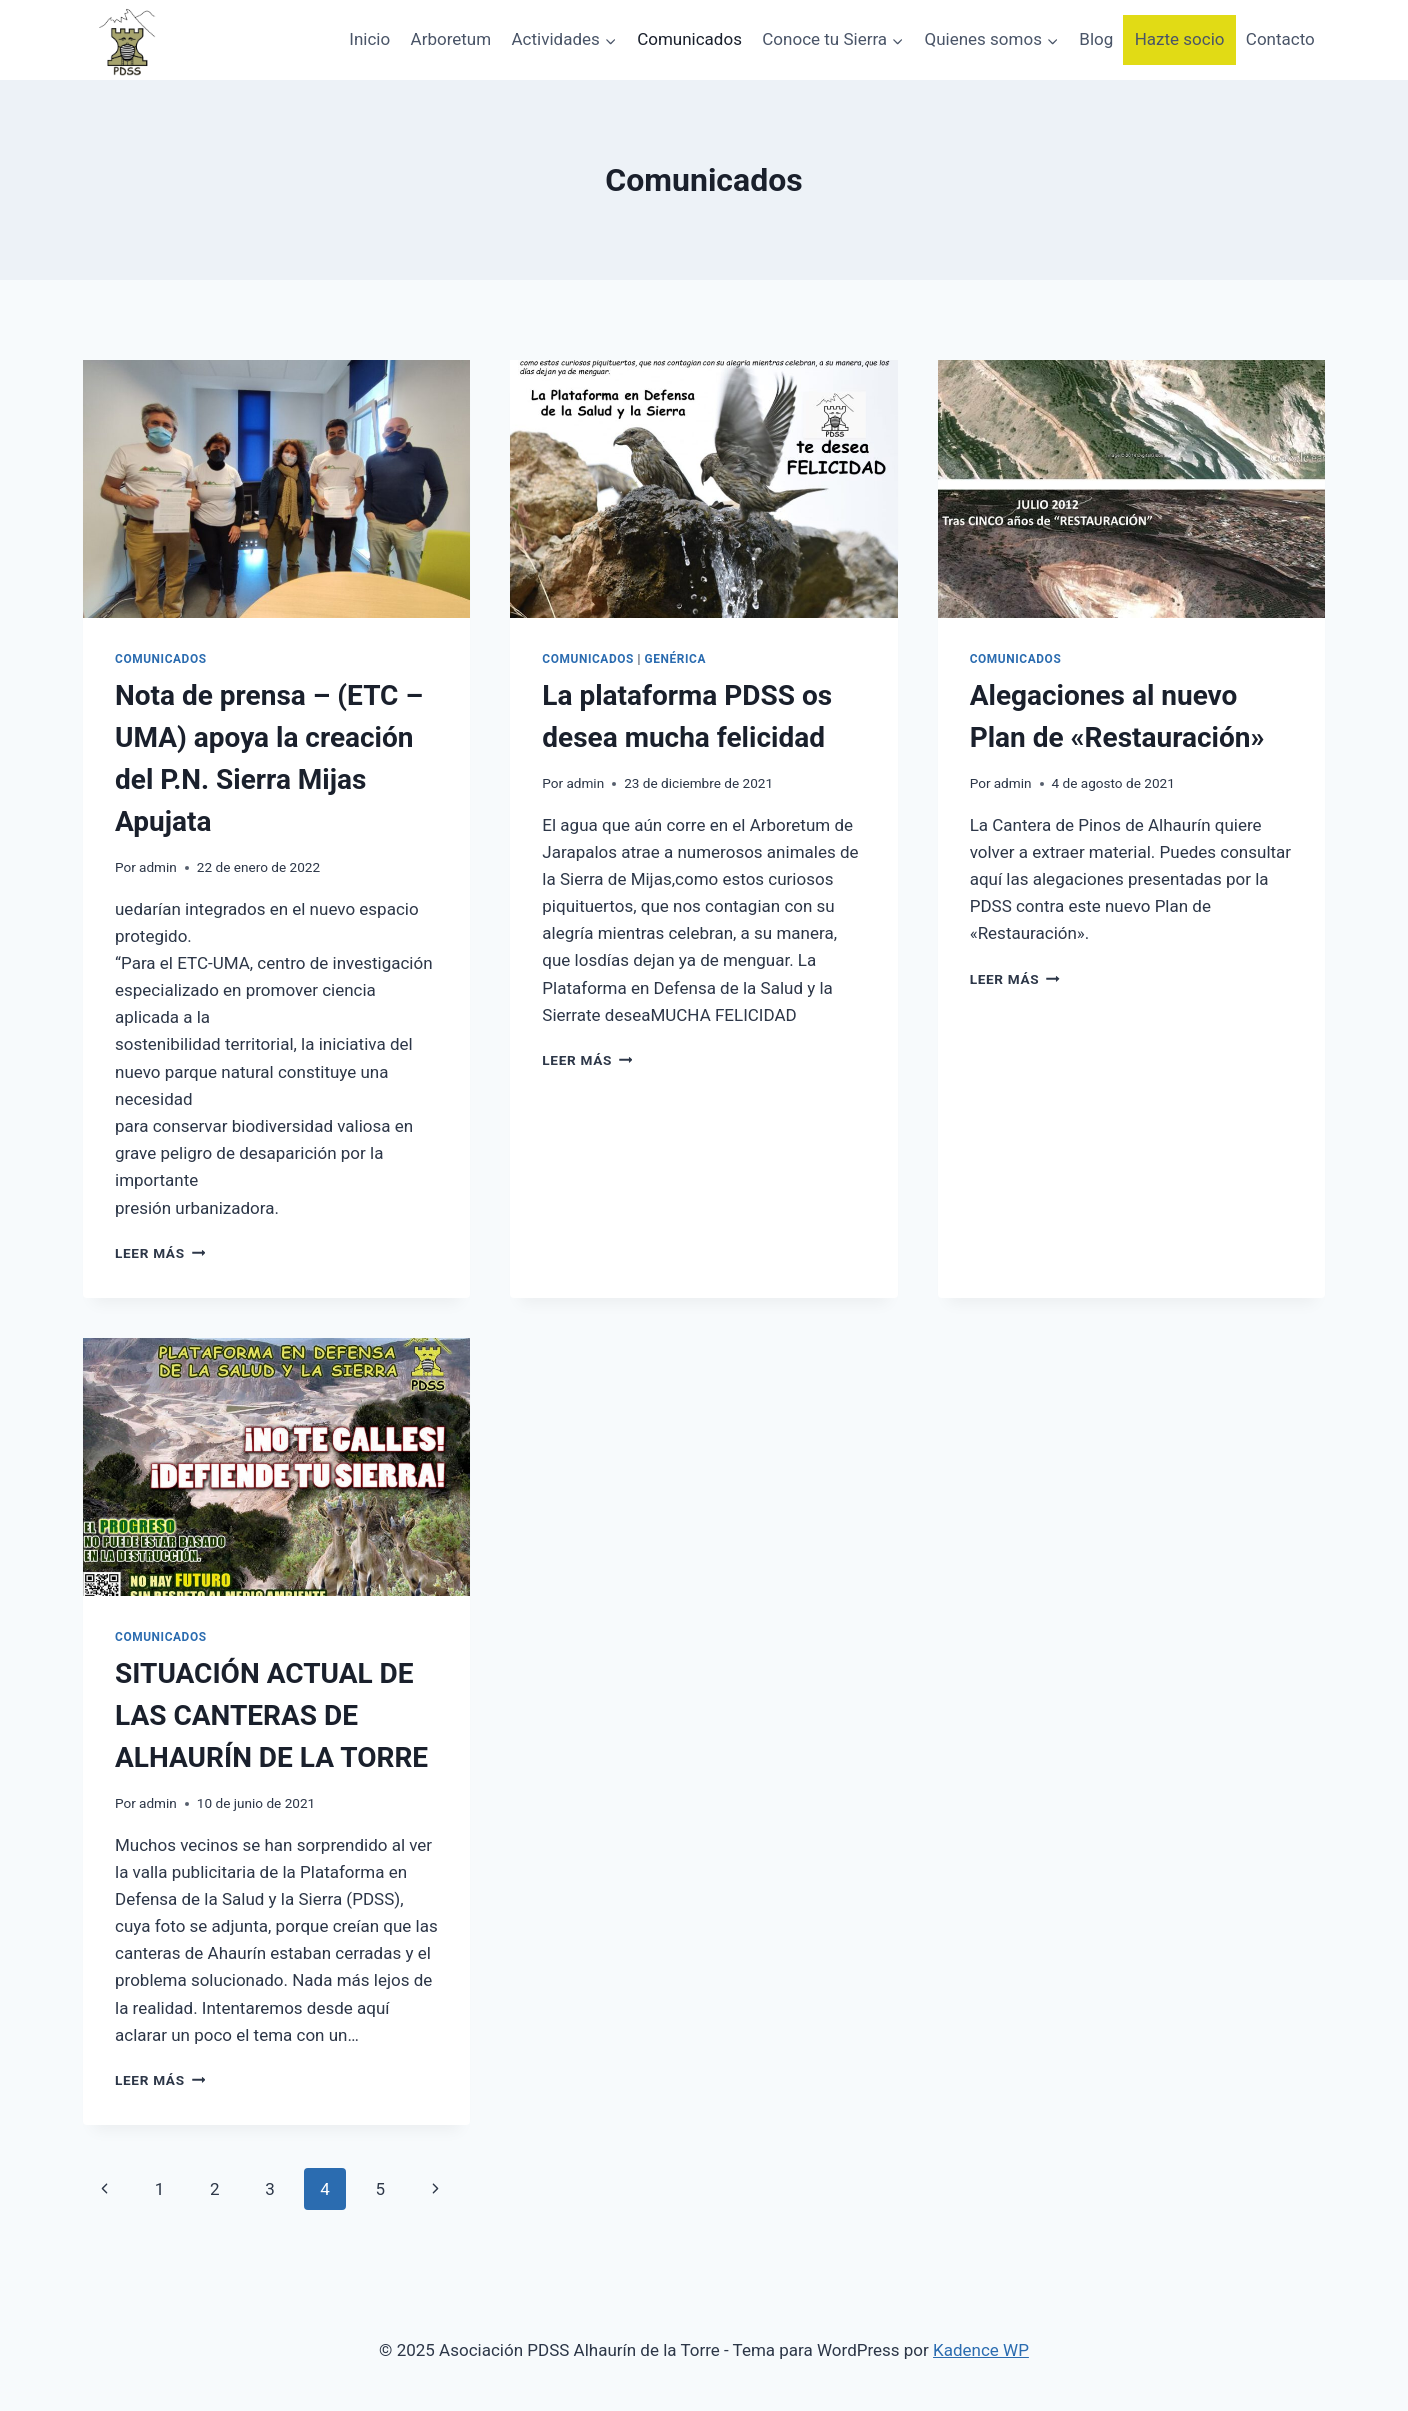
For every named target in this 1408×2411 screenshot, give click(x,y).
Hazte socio (1180, 39)
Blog (1096, 39)
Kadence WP (981, 2350)
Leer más (160, 1253)
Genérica (676, 659)
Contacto (1280, 39)
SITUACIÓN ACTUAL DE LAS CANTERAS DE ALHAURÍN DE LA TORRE (271, 1715)
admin (158, 867)
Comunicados (689, 39)
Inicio (369, 39)
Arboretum (451, 39)
